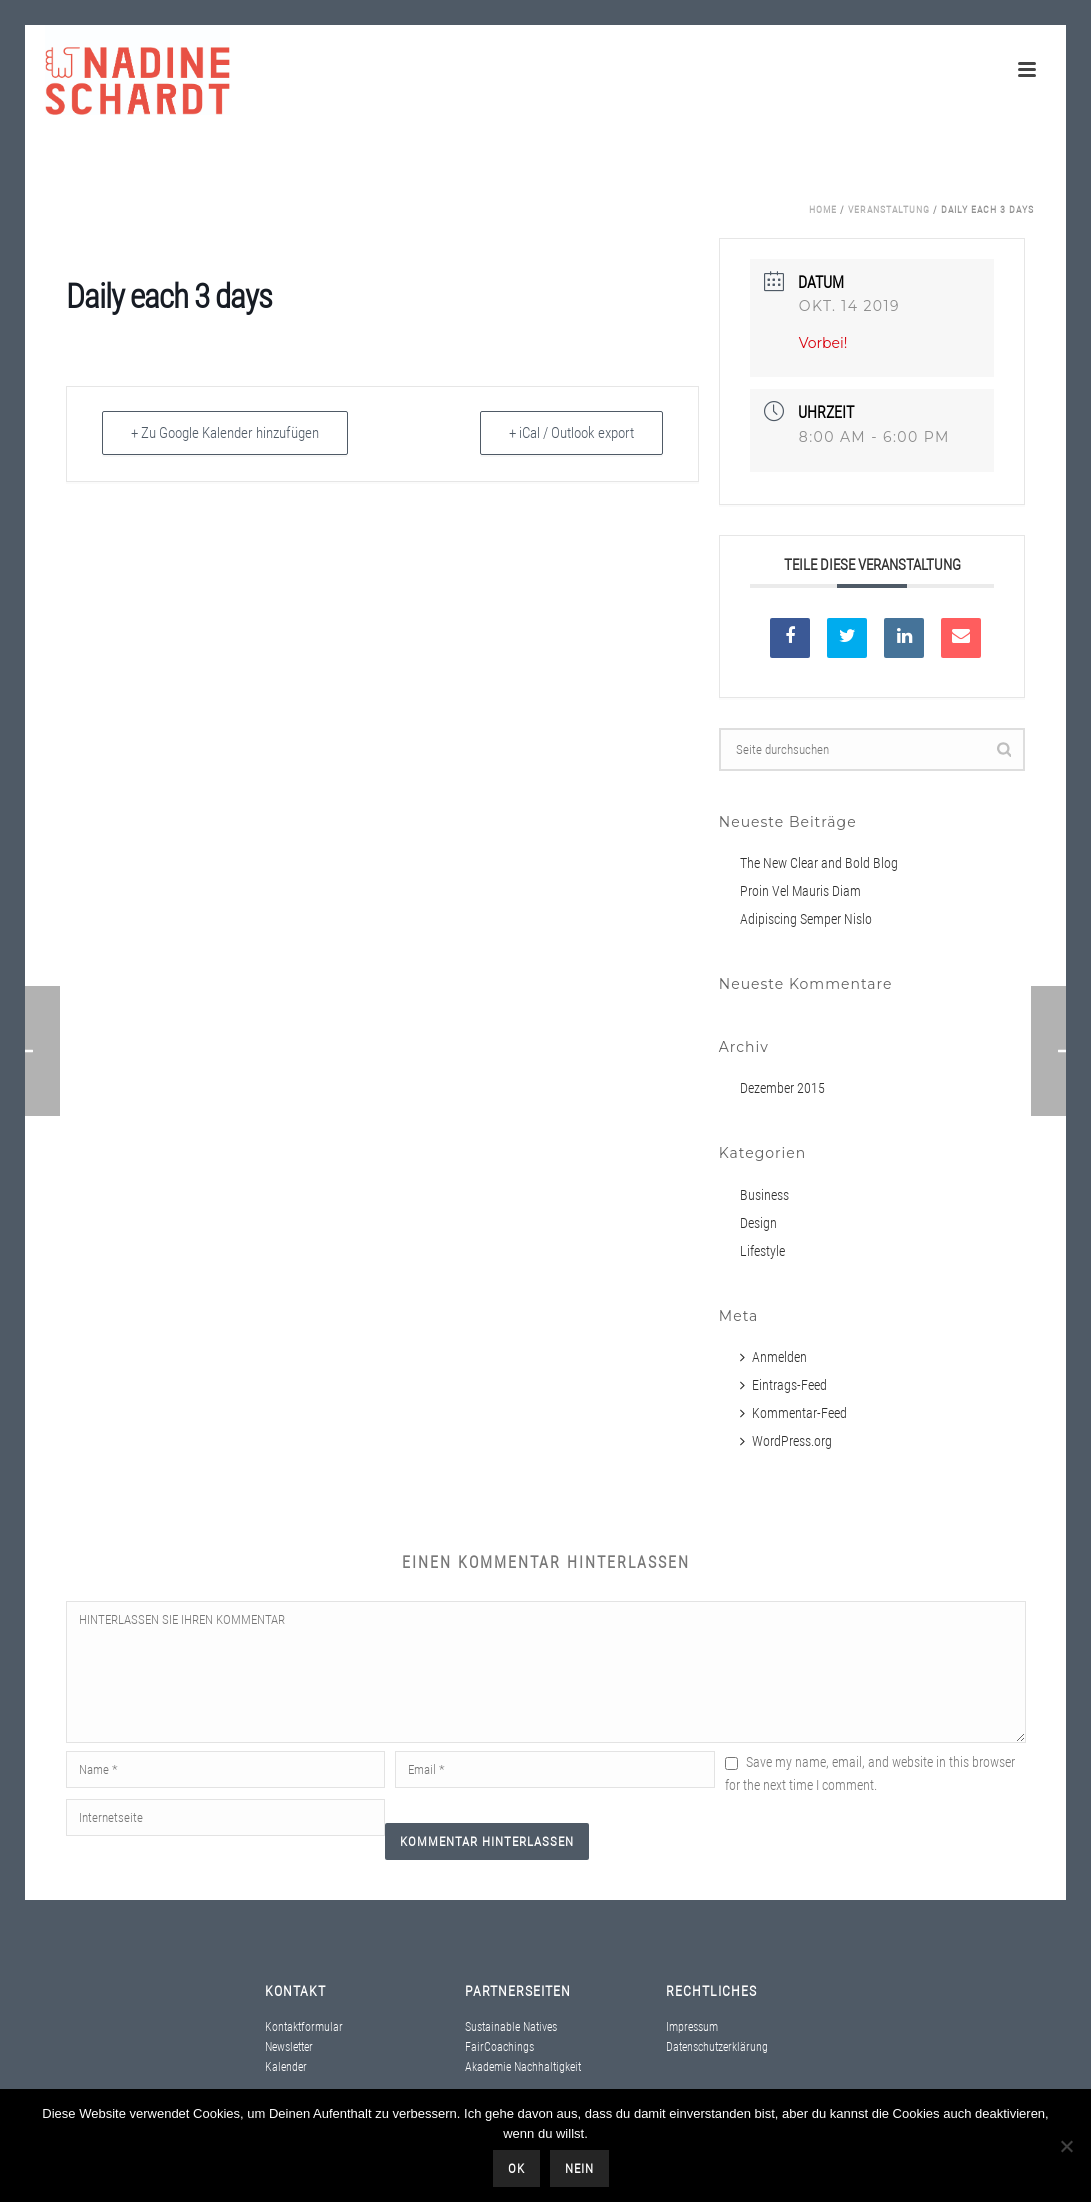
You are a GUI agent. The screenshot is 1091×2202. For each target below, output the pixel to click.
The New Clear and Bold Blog (819, 863)
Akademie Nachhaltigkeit (523, 2067)
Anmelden (773, 1357)
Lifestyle (762, 1251)
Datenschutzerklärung (717, 2047)
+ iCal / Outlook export (571, 433)
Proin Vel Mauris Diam (800, 891)
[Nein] (1066, 2146)
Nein (579, 2168)
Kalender (286, 2067)
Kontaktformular (304, 2027)
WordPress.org (786, 1441)
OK (516, 2168)
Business (764, 1195)
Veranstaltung (889, 209)
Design (758, 1223)
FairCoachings (499, 2047)
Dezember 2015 (782, 1088)
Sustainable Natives (511, 2027)
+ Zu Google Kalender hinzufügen (225, 433)
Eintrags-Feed (783, 1385)
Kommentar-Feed (793, 1413)
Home (823, 209)
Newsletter (289, 2047)
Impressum (692, 2027)
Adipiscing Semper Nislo (806, 919)
